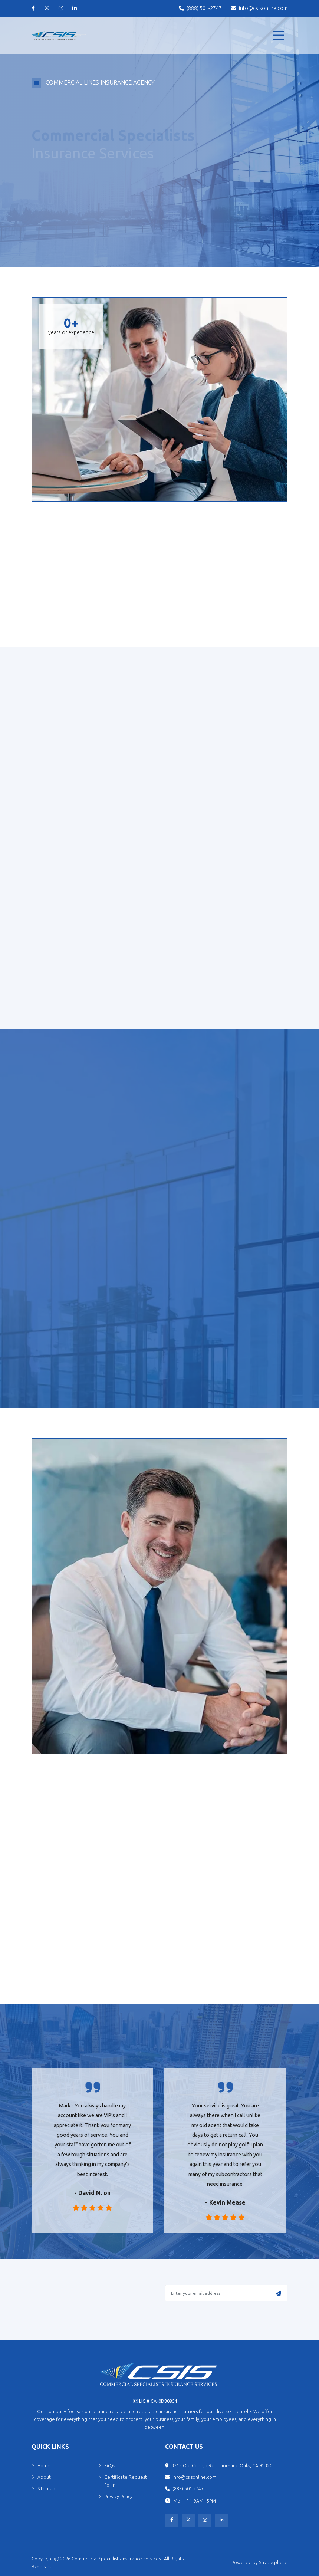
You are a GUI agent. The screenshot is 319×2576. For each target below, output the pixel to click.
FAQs (106, 2465)
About (41, 2477)
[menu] (278, 35)
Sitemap (43, 2488)
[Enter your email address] (226, 2293)
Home (41, 2465)
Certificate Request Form (122, 2481)
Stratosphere (273, 2562)
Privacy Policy (115, 2496)
